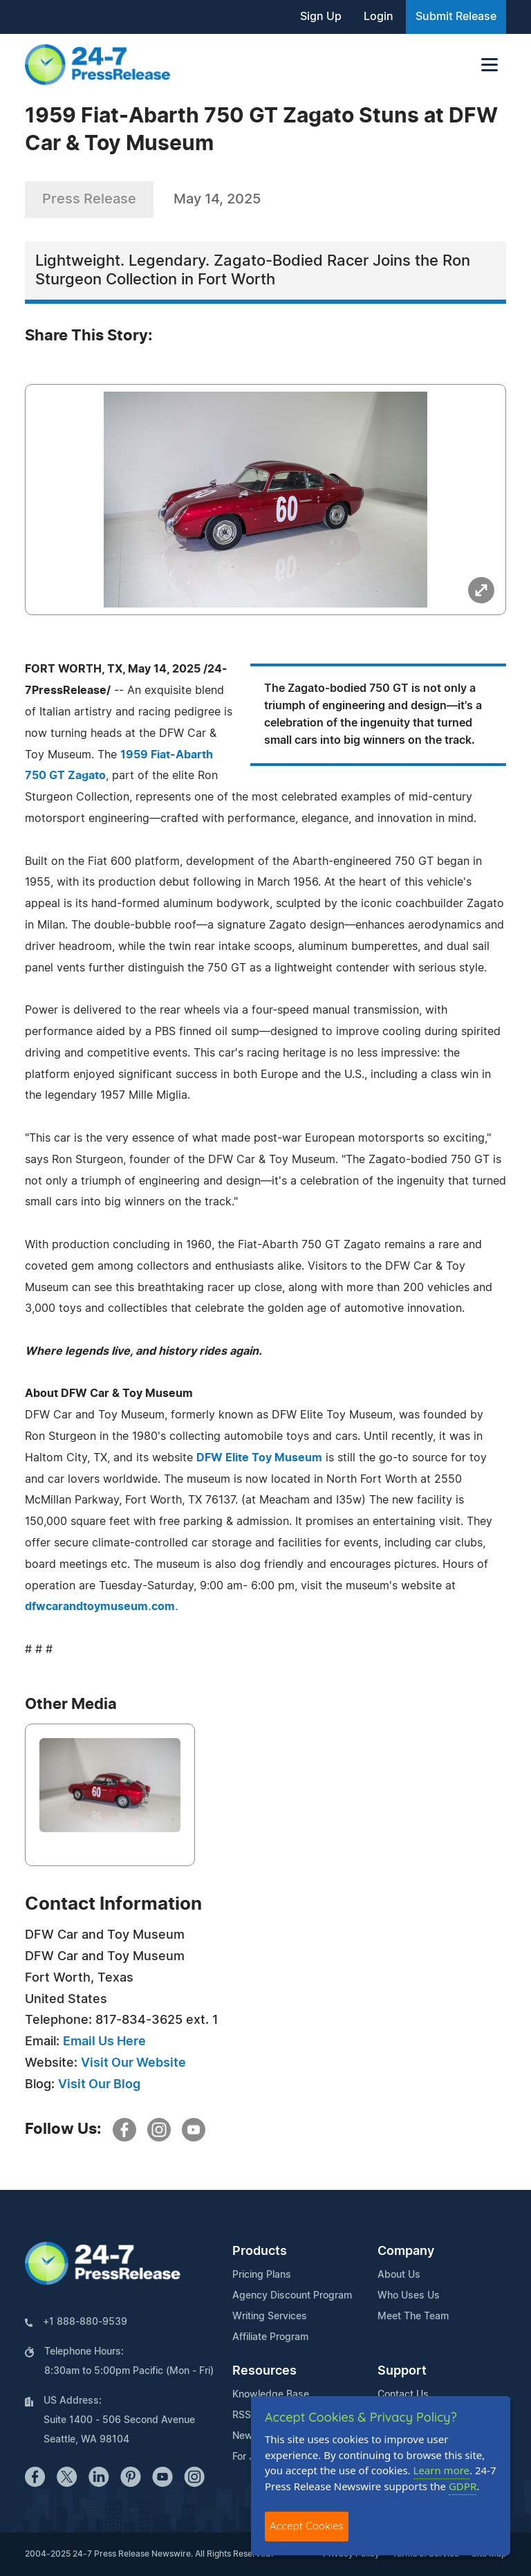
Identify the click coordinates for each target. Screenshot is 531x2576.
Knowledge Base (270, 2395)
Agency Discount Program (292, 2296)
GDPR (462, 2486)
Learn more (441, 2470)
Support (402, 2371)
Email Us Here (104, 2042)
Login (378, 16)
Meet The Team (413, 2316)
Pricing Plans (261, 2275)
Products (259, 2251)
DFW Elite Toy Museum (259, 1457)
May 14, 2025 (217, 199)
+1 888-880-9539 (85, 2322)
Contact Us (403, 2395)
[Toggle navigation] (489, 64)
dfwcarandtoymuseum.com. (101, 1606)
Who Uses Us (409, 2296)
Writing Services (269, 2316)
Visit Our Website (133, 2063)
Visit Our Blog (99, 2085)
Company (406, 2251)
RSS (241, 2415)
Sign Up (321, 16)
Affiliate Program (270, 2337)
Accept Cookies (307, 2525)
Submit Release (456, 16)
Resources (264, 2371)
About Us (399, 2275)
